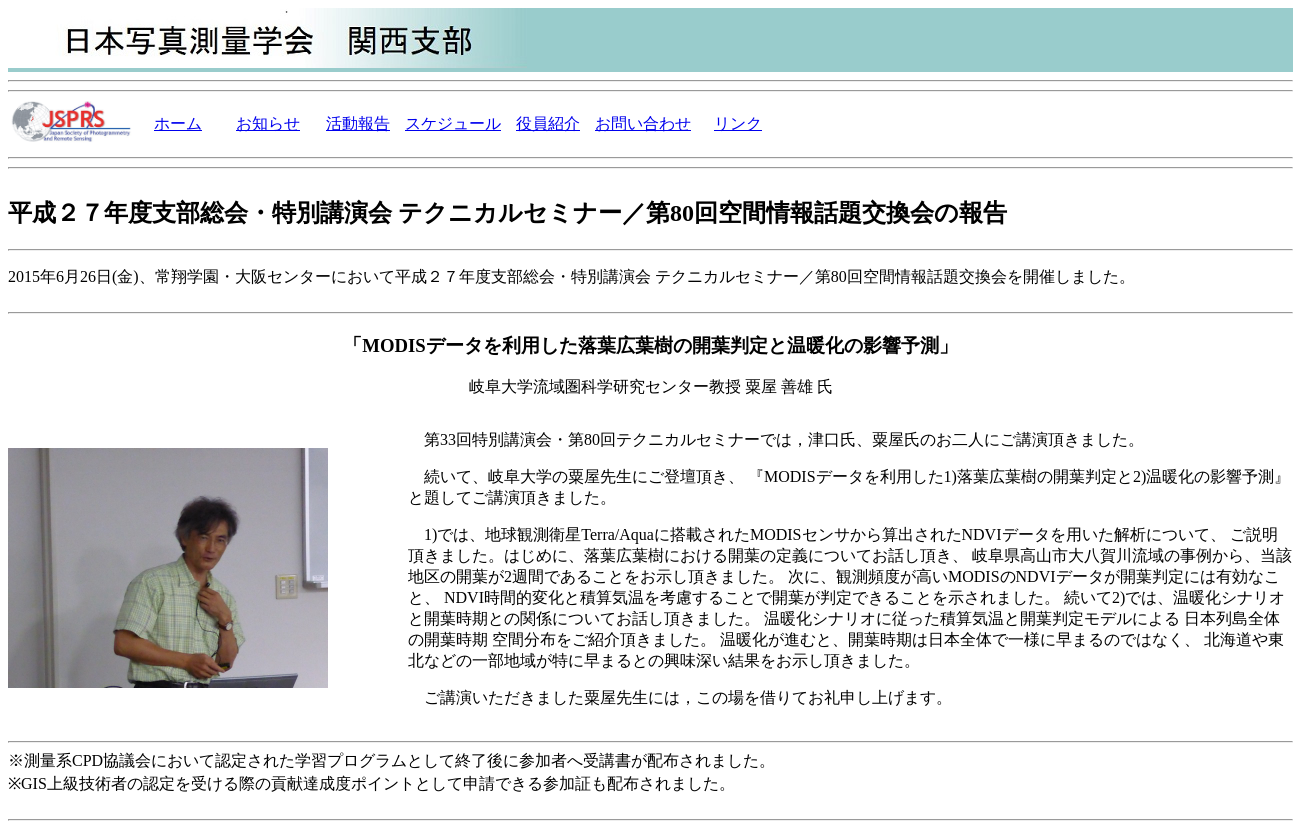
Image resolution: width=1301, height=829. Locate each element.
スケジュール (453, 123)
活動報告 (358, 123)
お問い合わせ (643, 123)
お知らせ (268, 123)
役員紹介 (548, 123)
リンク (738, 123)
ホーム (178, 123)
